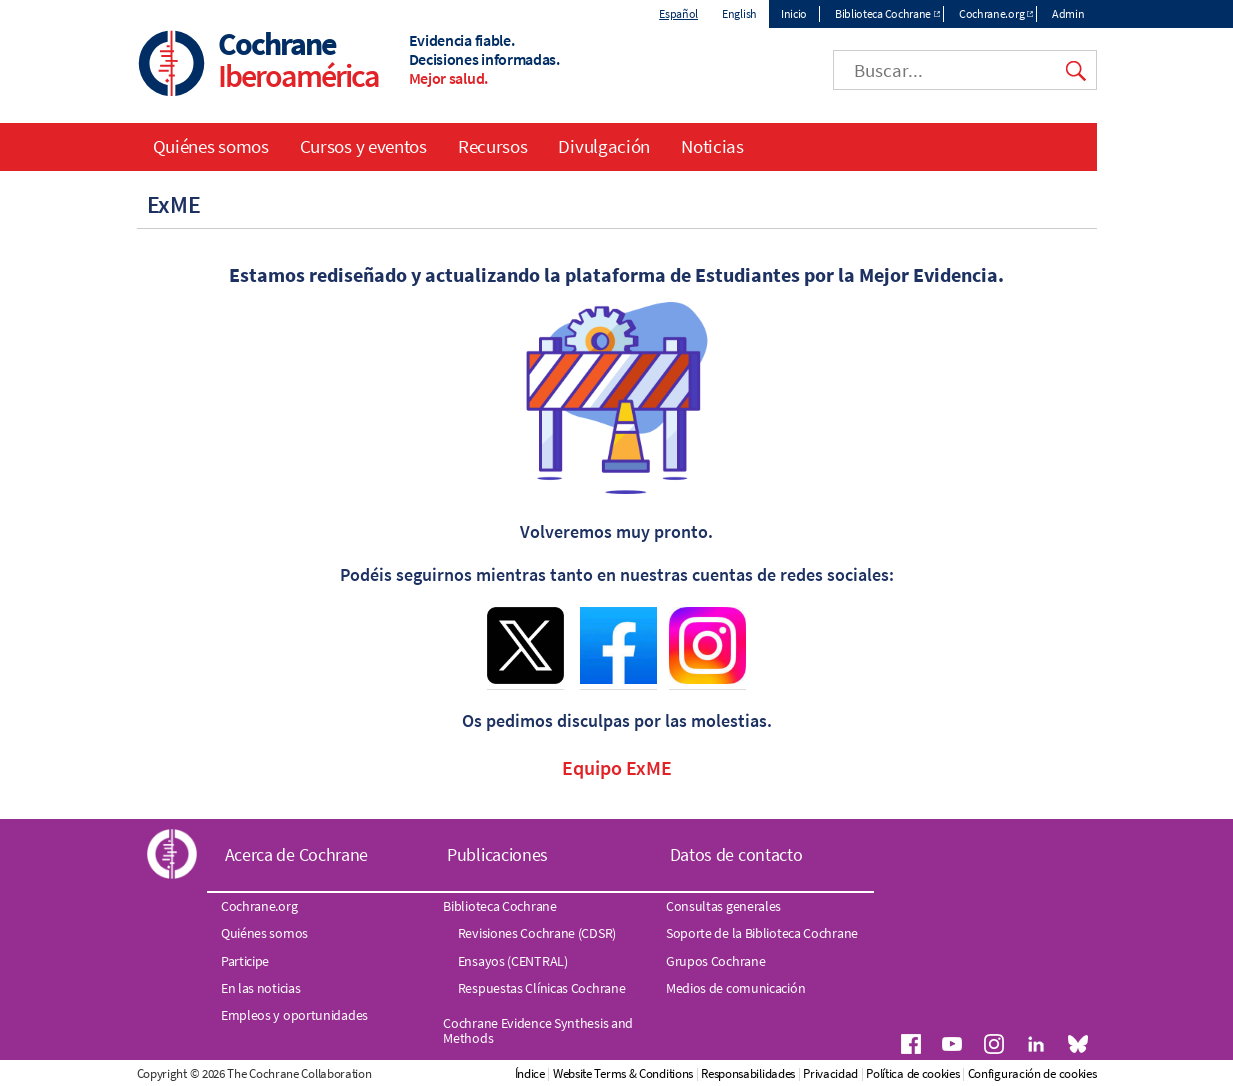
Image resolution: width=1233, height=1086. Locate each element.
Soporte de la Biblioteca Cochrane (762, 933)
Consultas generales (723, 906)
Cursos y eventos (363, 146)
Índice (530, 1073)
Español (678, 13)
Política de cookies (912, 1073)
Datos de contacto (736, 854)
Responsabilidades (748, 1073)
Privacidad (830, 1073)
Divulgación (604, 146)
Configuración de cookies (1032, 1073)
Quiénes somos (211, 146)
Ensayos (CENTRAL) (513, 961)
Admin (1068, 13)
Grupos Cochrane (716, 961)
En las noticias (261, 988)
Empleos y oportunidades (294, 1015)
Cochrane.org (991, 13)
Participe (245, 961)
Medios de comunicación (735, 988)
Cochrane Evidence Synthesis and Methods (538, 1030)
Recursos (493, 146)
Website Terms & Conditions (623, 1073)
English (739, 13)
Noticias (712, 146)
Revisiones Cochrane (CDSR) (537, 933)
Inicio (794, 13)
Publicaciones (497, 854)
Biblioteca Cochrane (883, 13)
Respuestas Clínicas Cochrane (542, 988)
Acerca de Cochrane (297, 854)
